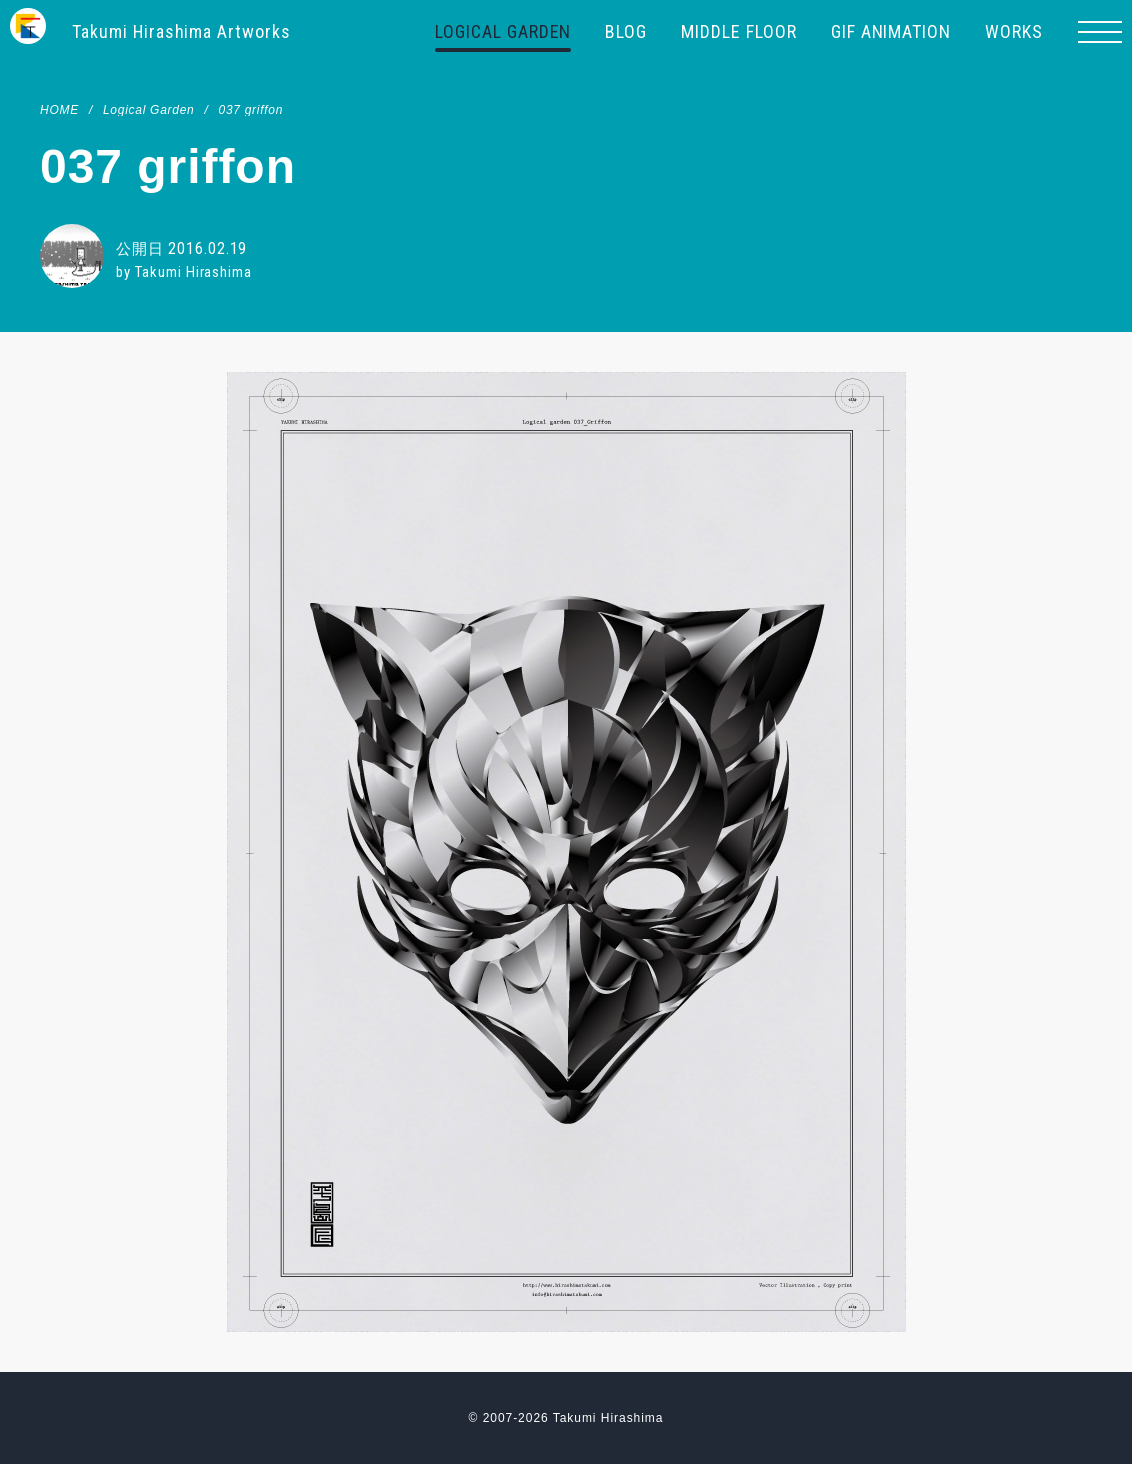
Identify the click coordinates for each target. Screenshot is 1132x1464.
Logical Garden (148, 110)
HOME (59, 110)
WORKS (1014, 31)
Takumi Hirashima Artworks (182, 31)
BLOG (626, 31)
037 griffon (250, 110)
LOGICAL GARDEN (503, 31)
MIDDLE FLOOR (739, 31)
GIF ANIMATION (891, 31)
